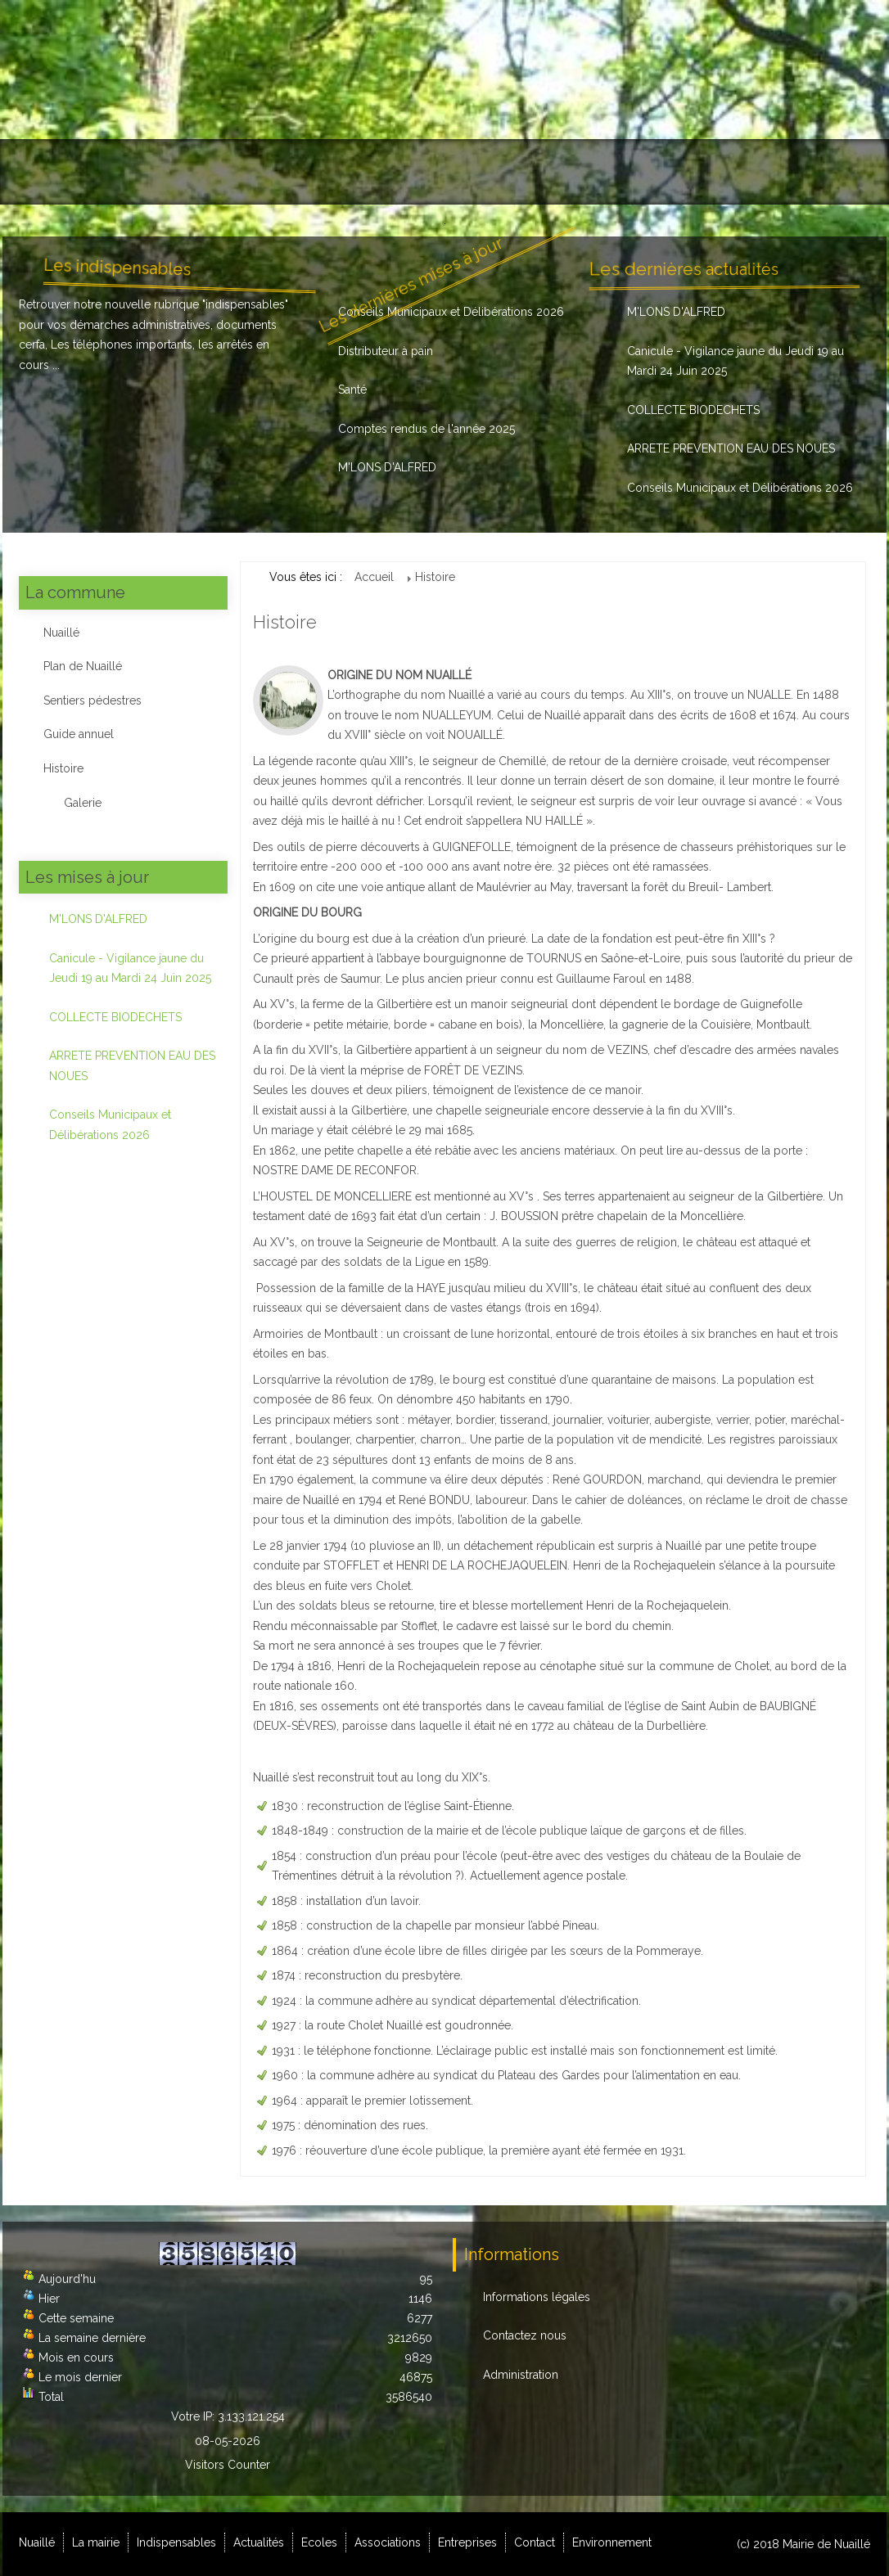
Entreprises (623, 171)
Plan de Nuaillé (82, 666)
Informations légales (536, 2297)
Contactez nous (524, 2335)
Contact (715, 171)
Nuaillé (46, 171)
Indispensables (235, 171)
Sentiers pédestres (92, 700)
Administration (520, 2374)
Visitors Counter (227, 2464)
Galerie (83, 802)
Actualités (343, 171)
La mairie (129, 171)
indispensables (245, 304)
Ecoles (424, 171)
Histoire (63, 768)
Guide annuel (78, 734)
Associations (517, 171)
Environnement (816, 171)
